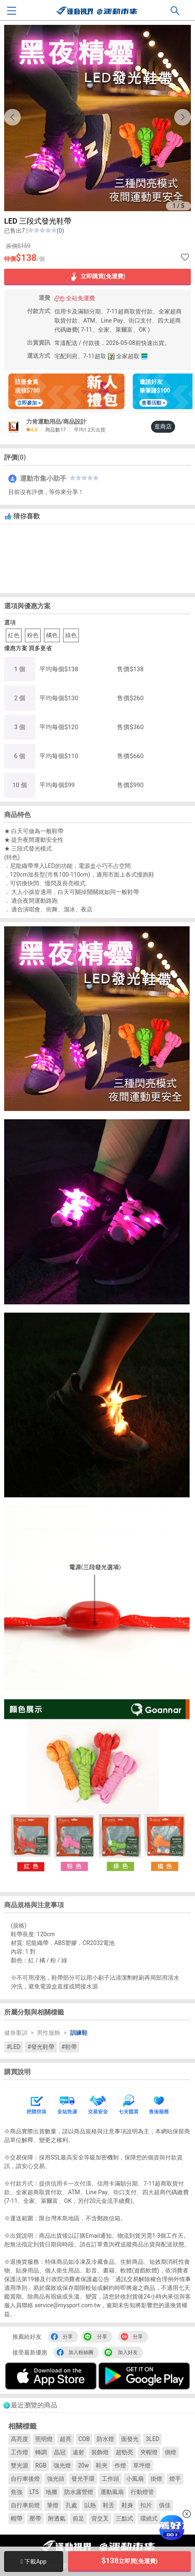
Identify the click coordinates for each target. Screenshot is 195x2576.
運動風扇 (112, 2492)
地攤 (51, 2492)
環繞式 (149, 2518)
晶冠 (60, 2452)
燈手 (175, 2478)
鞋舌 (109, 2505)
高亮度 (19, 2439)
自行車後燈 (25, 2478)
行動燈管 (142, 2492)
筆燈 (52, 2505)
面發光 (130, 2439)
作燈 (120, 2465)
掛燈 (156, 2478)
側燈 (170, 2452)
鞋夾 (101, 2465)
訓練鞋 (79, 2032)
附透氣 (57, 2518)
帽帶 (16, 2518)
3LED (152, 2439)
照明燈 (44, 2439)
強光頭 (55, 2478)
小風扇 (135, 2478)
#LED (13, 2046)
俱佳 (165, 2505)
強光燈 (62, 2465)
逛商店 (163, 426)
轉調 (41, 2452)
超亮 (65, 2439)
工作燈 (19, 2452)
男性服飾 (48, 2032)
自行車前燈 (25, 2505)
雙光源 (19, 2465)
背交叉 (100, 2518)
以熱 (90, 2505)
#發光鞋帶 (40, 2046)
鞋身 (127, 2505)
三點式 (124, 2518)
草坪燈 (142, 2465)
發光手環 (83, 2478)
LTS (34, 2492)
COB (84, 2439)
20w (83, 2465)
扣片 (146, 2505)
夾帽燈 (149, 2452)
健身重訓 (15, 2032)
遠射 (78, 2452)
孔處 (71, 2505)
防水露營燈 (78, 2492)
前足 (78, 2518)
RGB (40, 2465)
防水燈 (105, 2439)
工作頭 (110, 2478)
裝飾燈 (100, 2452)
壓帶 (35, 2518)
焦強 (16, 2492)
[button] (182, 117)
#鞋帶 (69, 2046)
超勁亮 (124, 2452)
